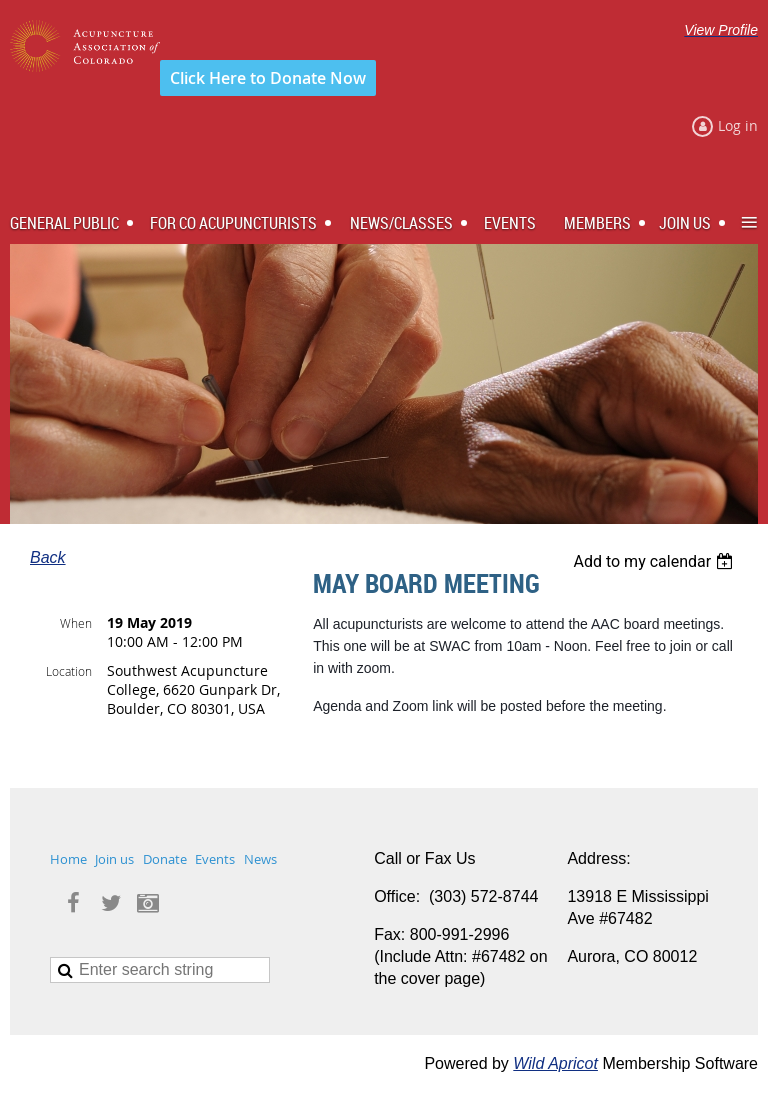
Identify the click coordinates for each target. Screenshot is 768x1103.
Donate (165, 859)
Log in (738, 125)
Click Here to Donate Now (268, 78)
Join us (114, 859)
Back (48, 557)
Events (215, 859)
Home (68, 859)
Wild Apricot (555, 1063)
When (76, 623)
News (260, 859)
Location (69, 671)
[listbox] (655, 561)
